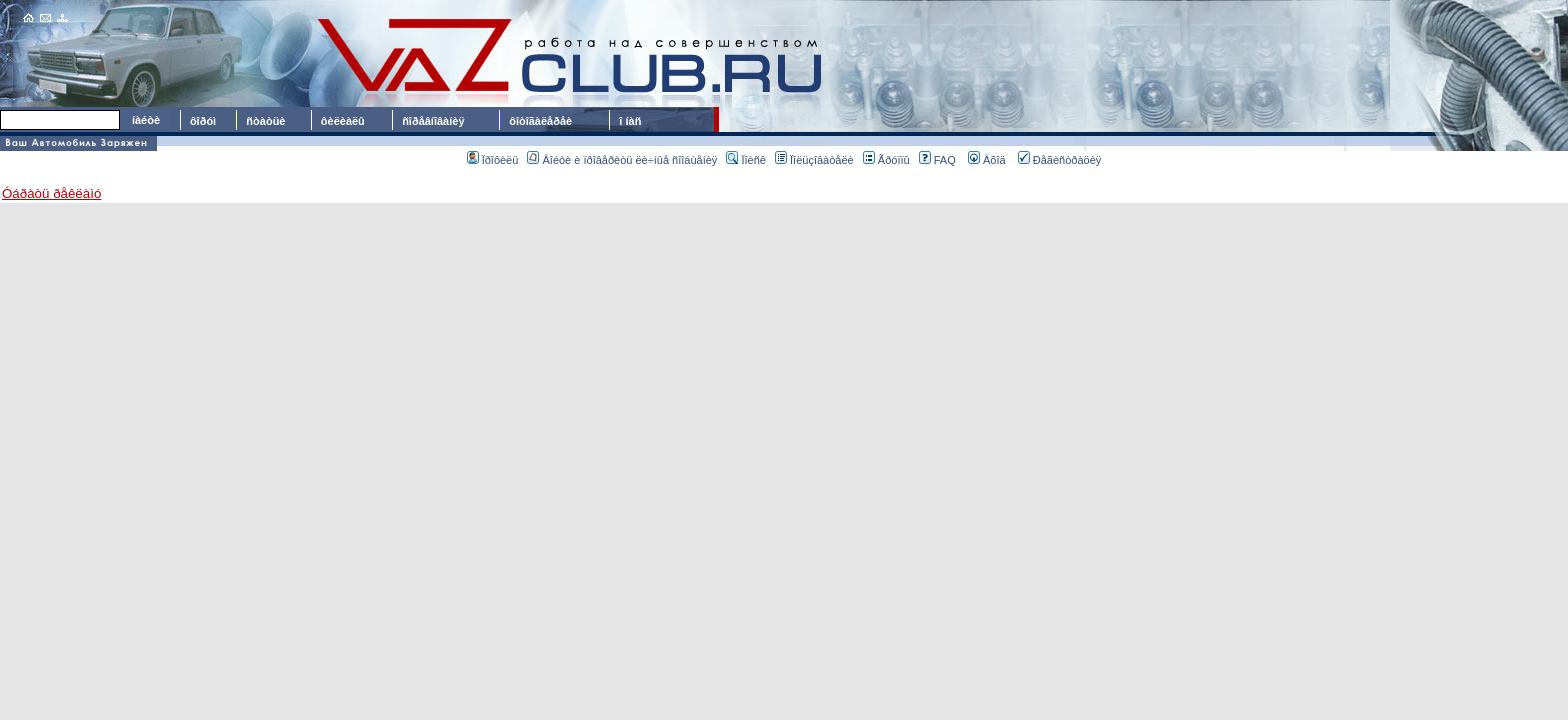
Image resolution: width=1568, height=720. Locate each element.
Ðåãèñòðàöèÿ (1060, 160)
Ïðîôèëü (493, 160)
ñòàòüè (265, 121)
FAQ (937, 160)
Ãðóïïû (886, 160)
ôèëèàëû (343, 121)
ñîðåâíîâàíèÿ (433, 121)
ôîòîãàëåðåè (543, 121)
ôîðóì (203, 121)
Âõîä (987, 160)
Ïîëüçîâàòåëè (814, 160)
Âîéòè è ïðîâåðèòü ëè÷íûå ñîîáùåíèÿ (622, 160)
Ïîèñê (745, 160)
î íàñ (630, 121)
